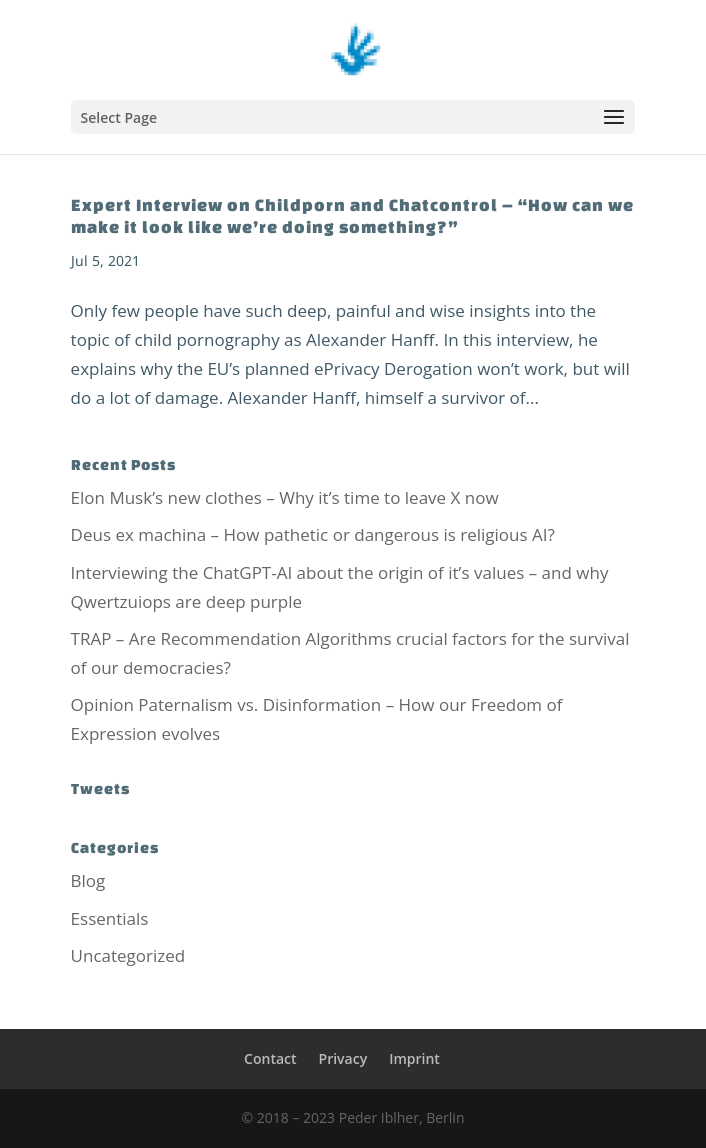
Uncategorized (128, 955)
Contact (270, 1058)
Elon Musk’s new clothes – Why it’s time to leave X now (285, 497)
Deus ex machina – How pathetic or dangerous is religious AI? (313, 534)
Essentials (110, 918)
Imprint (414, 1058)
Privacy (343, 1058)
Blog (88, 880)
